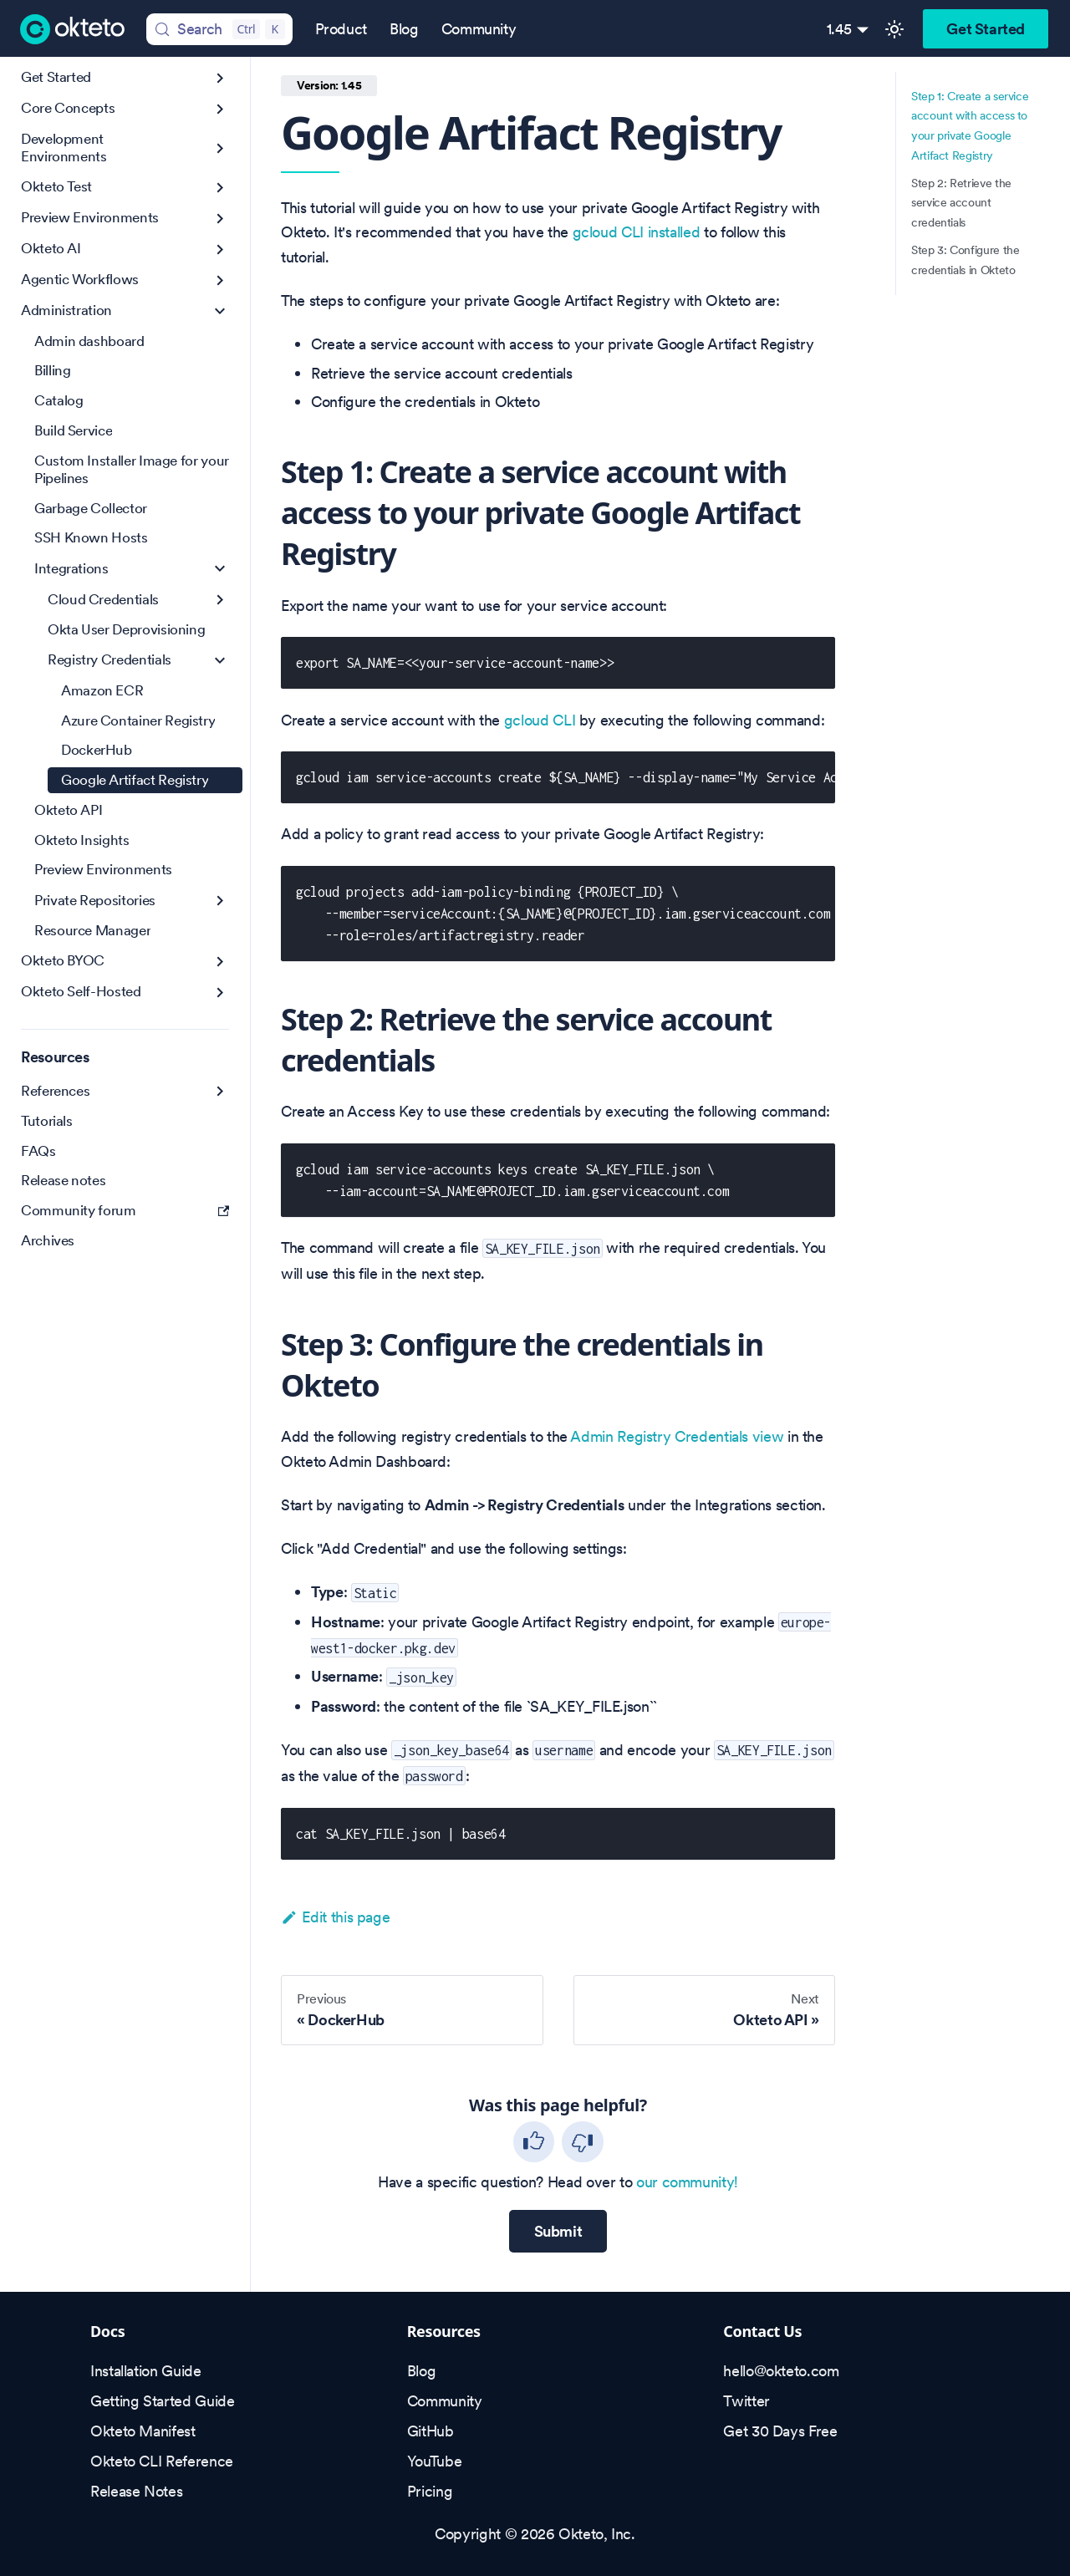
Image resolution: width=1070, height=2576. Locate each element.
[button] (131, 569)
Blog (404, 28)
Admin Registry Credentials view (676, 1436)
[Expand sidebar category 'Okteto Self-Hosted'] (220, 992)
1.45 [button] (840, 28)
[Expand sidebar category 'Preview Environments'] (220, 218)
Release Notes (136, 2491)
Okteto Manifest (143, 2431)
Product (341, 28)
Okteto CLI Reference (161, 2461)
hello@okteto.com (780, 2370)
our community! (687, 2182)
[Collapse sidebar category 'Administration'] (220, 311)
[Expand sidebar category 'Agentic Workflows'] (220, 280)
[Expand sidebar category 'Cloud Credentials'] (220, 599)
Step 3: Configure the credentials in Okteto (965, 259)
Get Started (985, 28)
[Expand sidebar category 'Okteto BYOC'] (220, 961)
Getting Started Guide (162, 2401)
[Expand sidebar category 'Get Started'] (220, 78)
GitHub (430, 2431)
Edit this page (335, 1917)
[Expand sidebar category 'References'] (220, 1091)
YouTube (434, 2461)
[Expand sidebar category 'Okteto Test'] (220, 187)
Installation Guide (145, 2370)
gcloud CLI (539, 720)
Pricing (429, 2491)
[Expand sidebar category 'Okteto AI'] (220, 249)
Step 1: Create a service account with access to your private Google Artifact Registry (969, 126)
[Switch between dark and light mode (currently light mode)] (894, 29)
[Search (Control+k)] (219, 29)
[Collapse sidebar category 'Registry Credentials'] (220, 661)
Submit (558, 2231)
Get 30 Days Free (780, 2431)
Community (479, 28)
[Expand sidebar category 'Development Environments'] (220, 148)
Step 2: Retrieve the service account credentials (961, 203)
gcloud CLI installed (637, 232)
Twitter (746, 2401)
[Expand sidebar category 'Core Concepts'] (220, 109)
